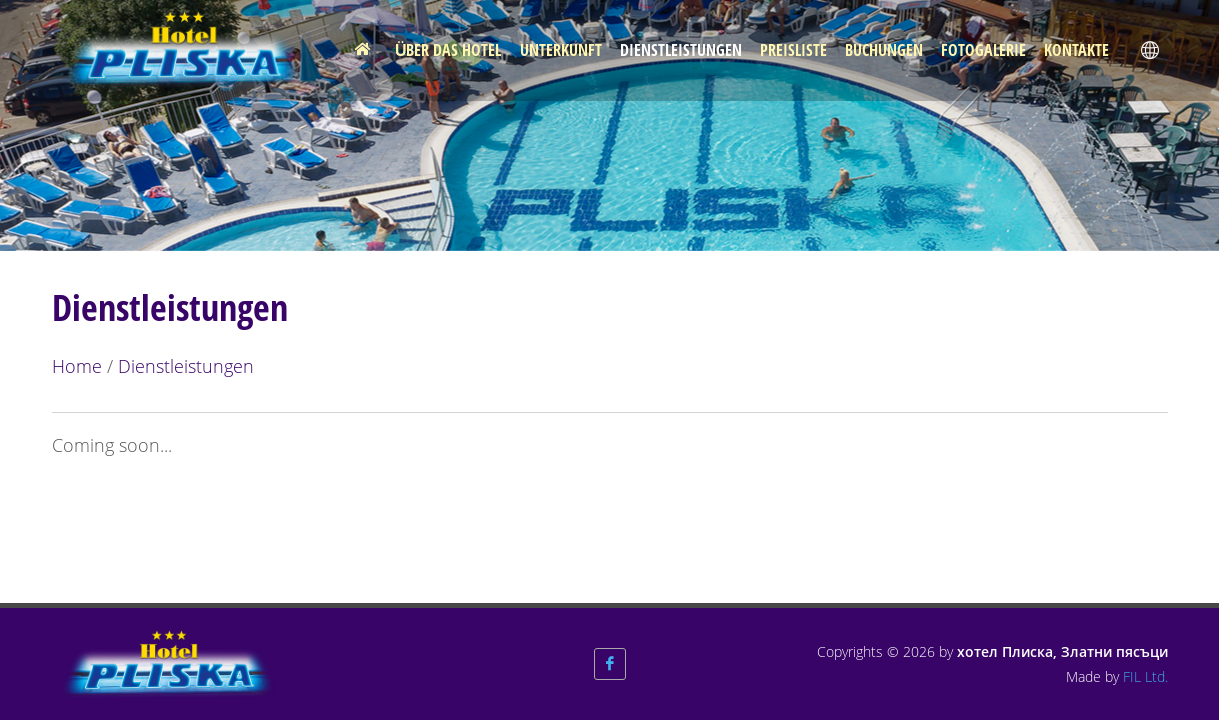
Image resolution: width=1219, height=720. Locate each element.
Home (77, 366)
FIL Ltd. (1145, 676)
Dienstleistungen (186, 366)
